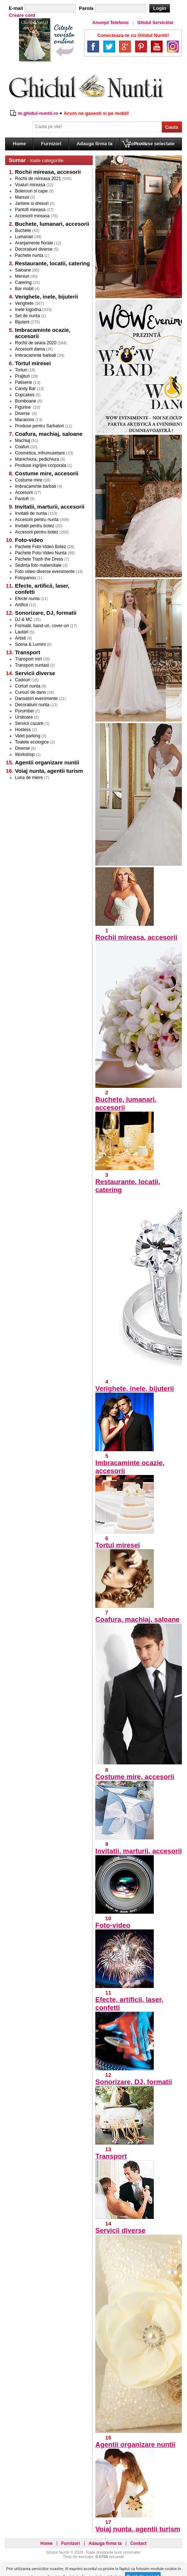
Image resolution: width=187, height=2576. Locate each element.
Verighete (24, 303)
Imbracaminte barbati (35, 355)
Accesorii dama (30, 349)
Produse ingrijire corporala (40, 465)
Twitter (109, 46)
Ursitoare (24, 717)
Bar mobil (24, 288)
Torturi (21, 369)
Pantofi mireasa (30, 209)
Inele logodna (28, 309)
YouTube (157, 46)
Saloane (23, 270)
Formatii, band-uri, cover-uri (42, 625)
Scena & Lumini (30, 644)
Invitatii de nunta (31, 513)
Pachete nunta (29, 255)
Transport (111, 2156)
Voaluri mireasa (30, 184)
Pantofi (21, 498)
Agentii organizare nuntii (135, 2444)
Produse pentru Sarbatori (39, 425)
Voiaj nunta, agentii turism (137, 2529)
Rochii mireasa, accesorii (136, 937)
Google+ (125, 46)
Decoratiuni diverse (34, 249)
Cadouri (22, 679)
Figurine (23, 407)
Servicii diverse (120, 2230)
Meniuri (22, 276)
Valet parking (27, 735)
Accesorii (24, 492)
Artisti (20, 638)
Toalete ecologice (32, 742)
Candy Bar (25, 388)
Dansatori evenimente (36, 698)
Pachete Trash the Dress (39, 559)
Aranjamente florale (34, 243)
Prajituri (22, 376)
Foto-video (112, 1925)
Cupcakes (24, 394)
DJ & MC (24, 619)
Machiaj (22, 440)
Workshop (25, 754)
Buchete (23, 230)
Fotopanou (25, 577)
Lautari (21, 631)
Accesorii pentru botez (36, 532)
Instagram (173, 46)
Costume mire (28, 480)
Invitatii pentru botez (34, 525)
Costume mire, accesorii (134, 1777)
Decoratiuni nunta (32, 704)
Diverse (23, 413)
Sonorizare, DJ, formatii (133, 2082)
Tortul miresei (117, 1545)
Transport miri (28, 659)
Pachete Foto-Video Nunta (40, 552)
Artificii (21, 604)
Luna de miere (29, 777)
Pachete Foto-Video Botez (40, 546)
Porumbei (24, 711)
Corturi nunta (27, 686)
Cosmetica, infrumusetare (40, 453)
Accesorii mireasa (32, 215)
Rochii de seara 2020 (35, 342)
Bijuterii (22, 322)
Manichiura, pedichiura (37, 459)
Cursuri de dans (30, 692)
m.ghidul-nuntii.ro (38, 113)
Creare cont (22, 15)
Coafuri (22, 446)
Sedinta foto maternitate (38, 565)
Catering (23, 282)
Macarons (24, 419)
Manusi (22, 197)
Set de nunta (27, 315)
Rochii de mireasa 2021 (38, 178)
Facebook (93, 46)
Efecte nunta (27, 598)
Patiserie (23, 382)
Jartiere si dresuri (32, 203)
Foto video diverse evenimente (45, 571)
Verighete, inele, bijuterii (134, 1388)
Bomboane (25, 401)
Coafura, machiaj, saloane (137, 1619)
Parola (86, 8)
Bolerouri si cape (31, 191)
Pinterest (141, 46)
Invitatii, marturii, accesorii (138, 1851)
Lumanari (24, 236)
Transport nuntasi (32, 665)
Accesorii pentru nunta (36, 519)
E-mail (16, 8)
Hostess (23, 729)
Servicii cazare (29, 723)
